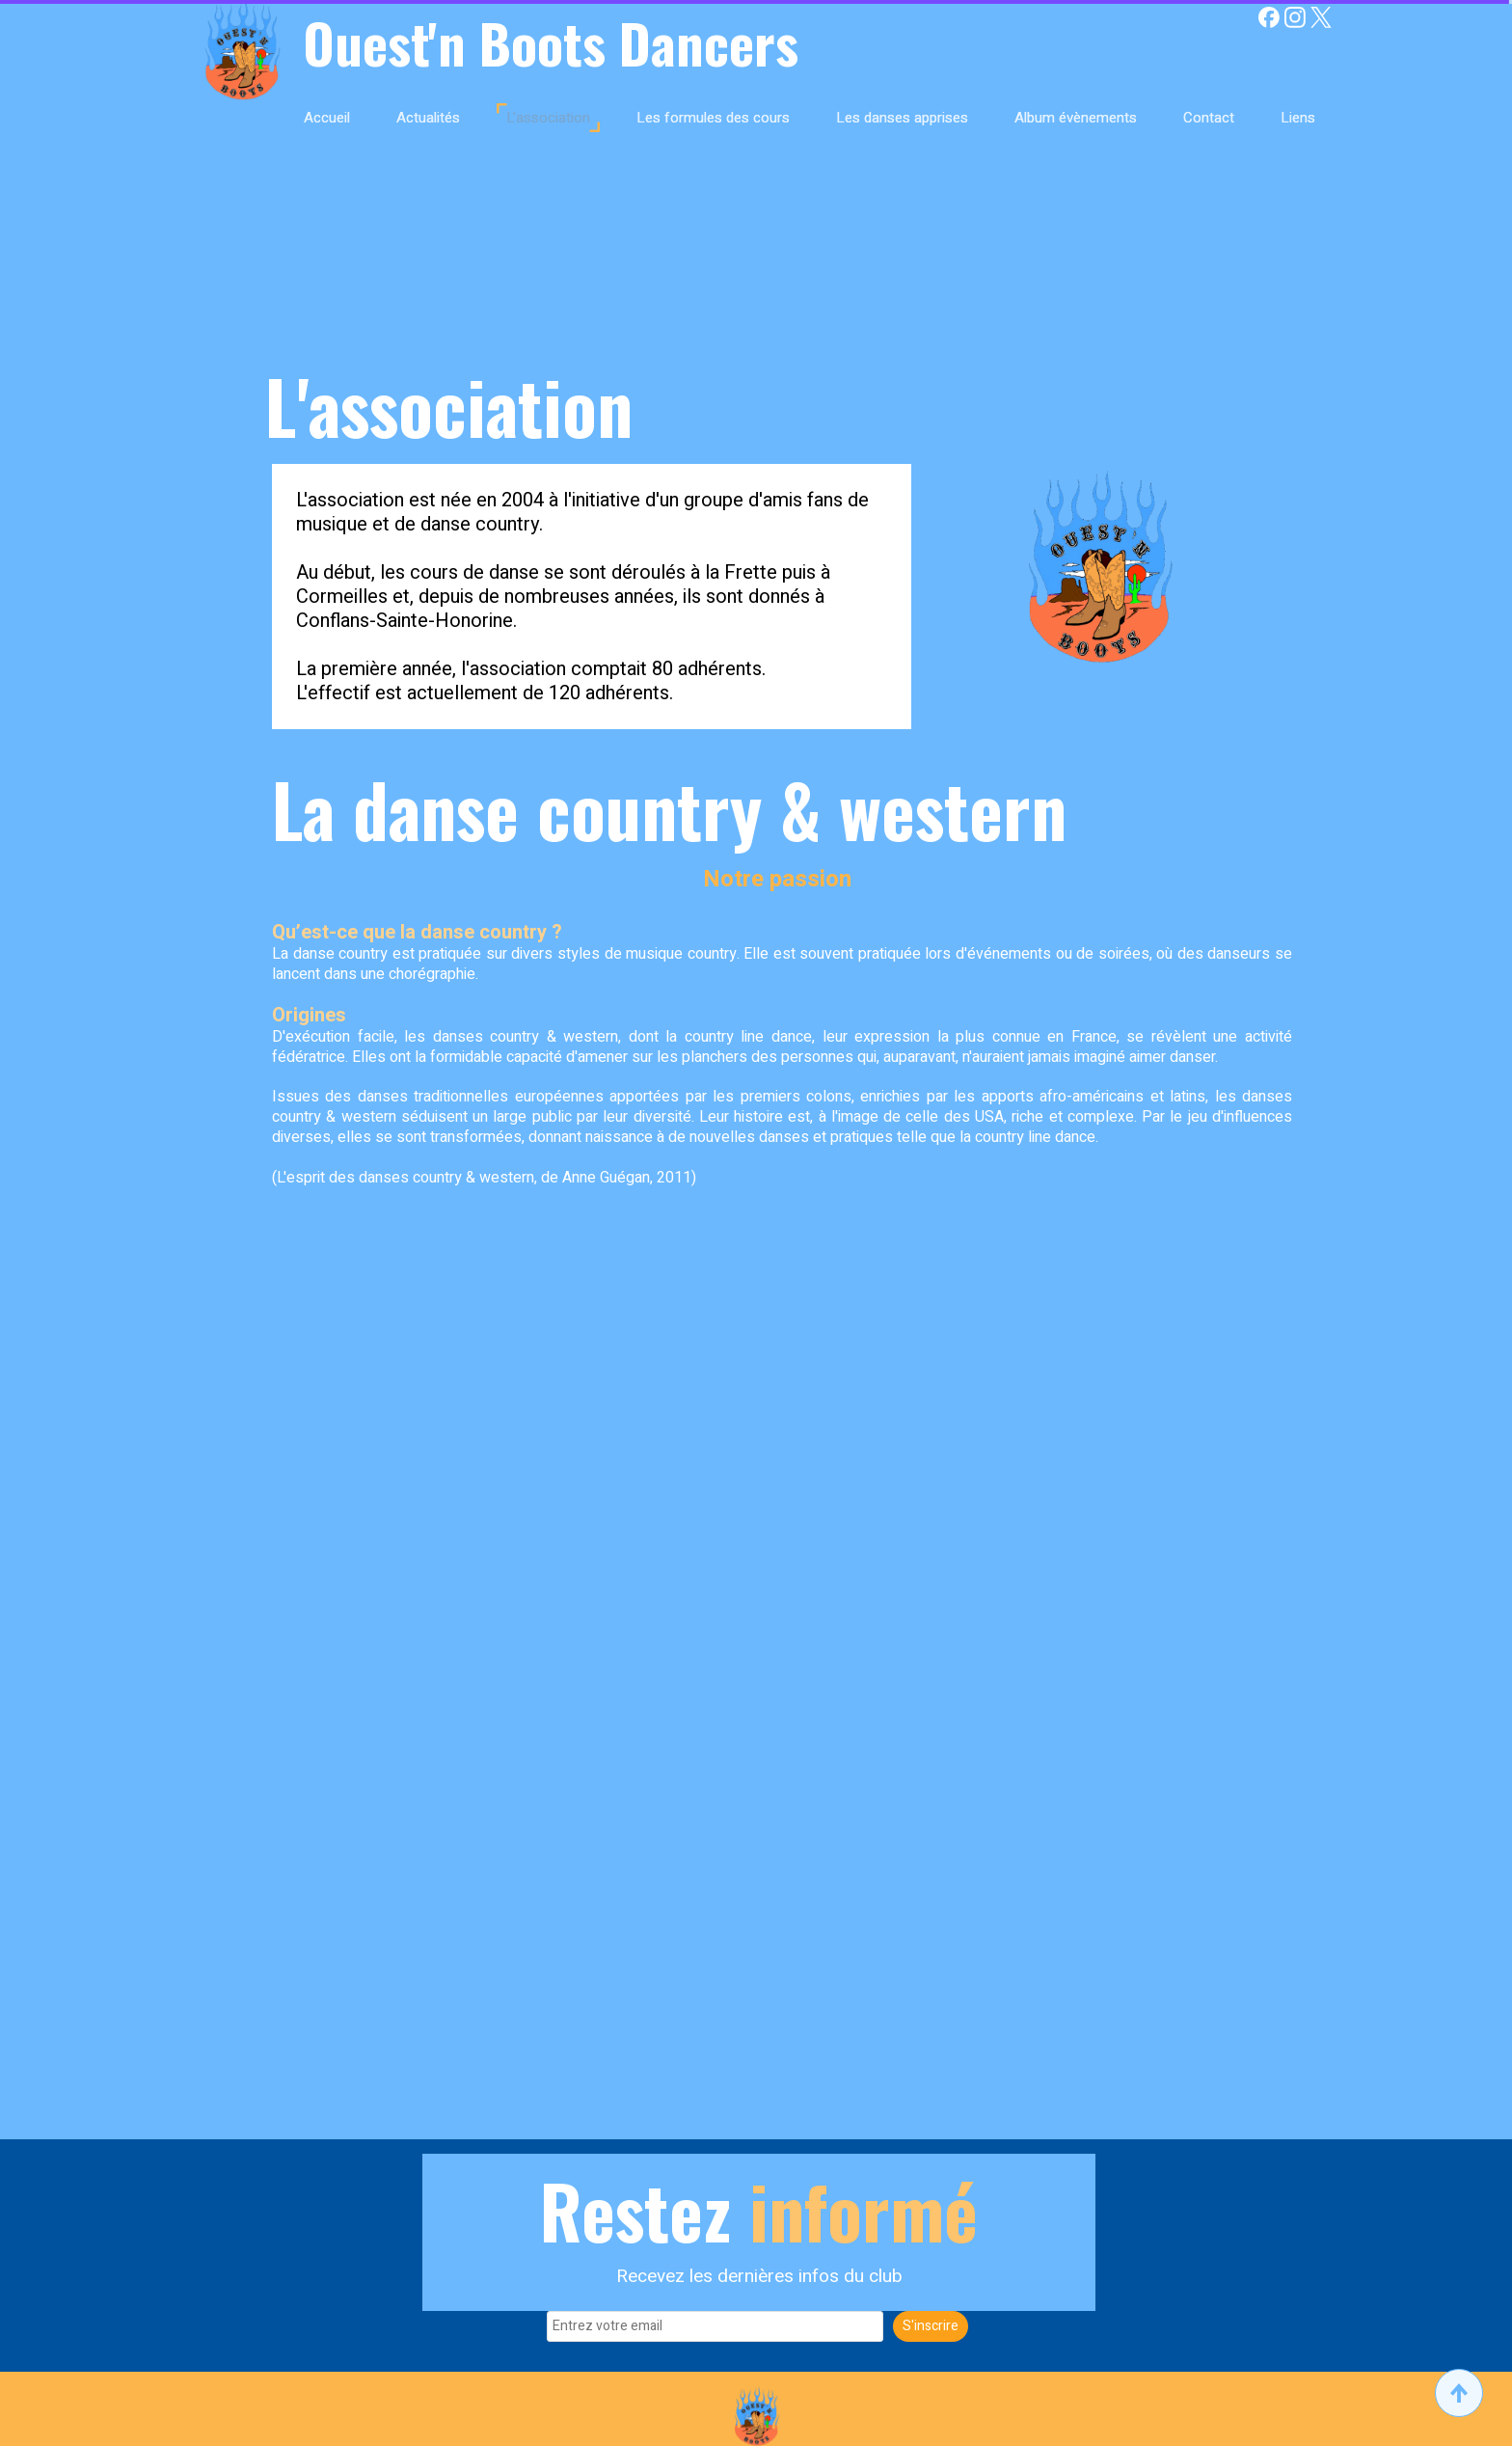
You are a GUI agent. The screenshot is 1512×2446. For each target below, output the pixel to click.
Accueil (327, 117)
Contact (1208, 117)
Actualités (428, 117)
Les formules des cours (713, 117)
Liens (1298, 117)
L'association (548, 117)
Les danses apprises (902, 117)
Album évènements (1075, 117)
